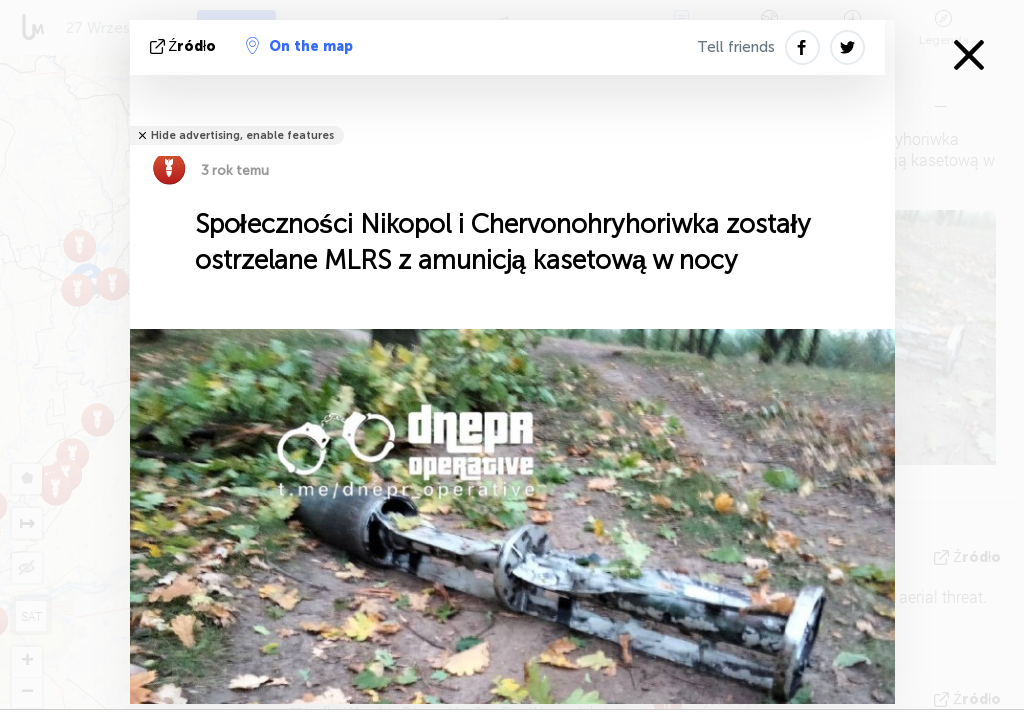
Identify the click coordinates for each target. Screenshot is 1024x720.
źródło (185, 46)
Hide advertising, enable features (242, 135)
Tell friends (736, 47)
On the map (299, 46)
